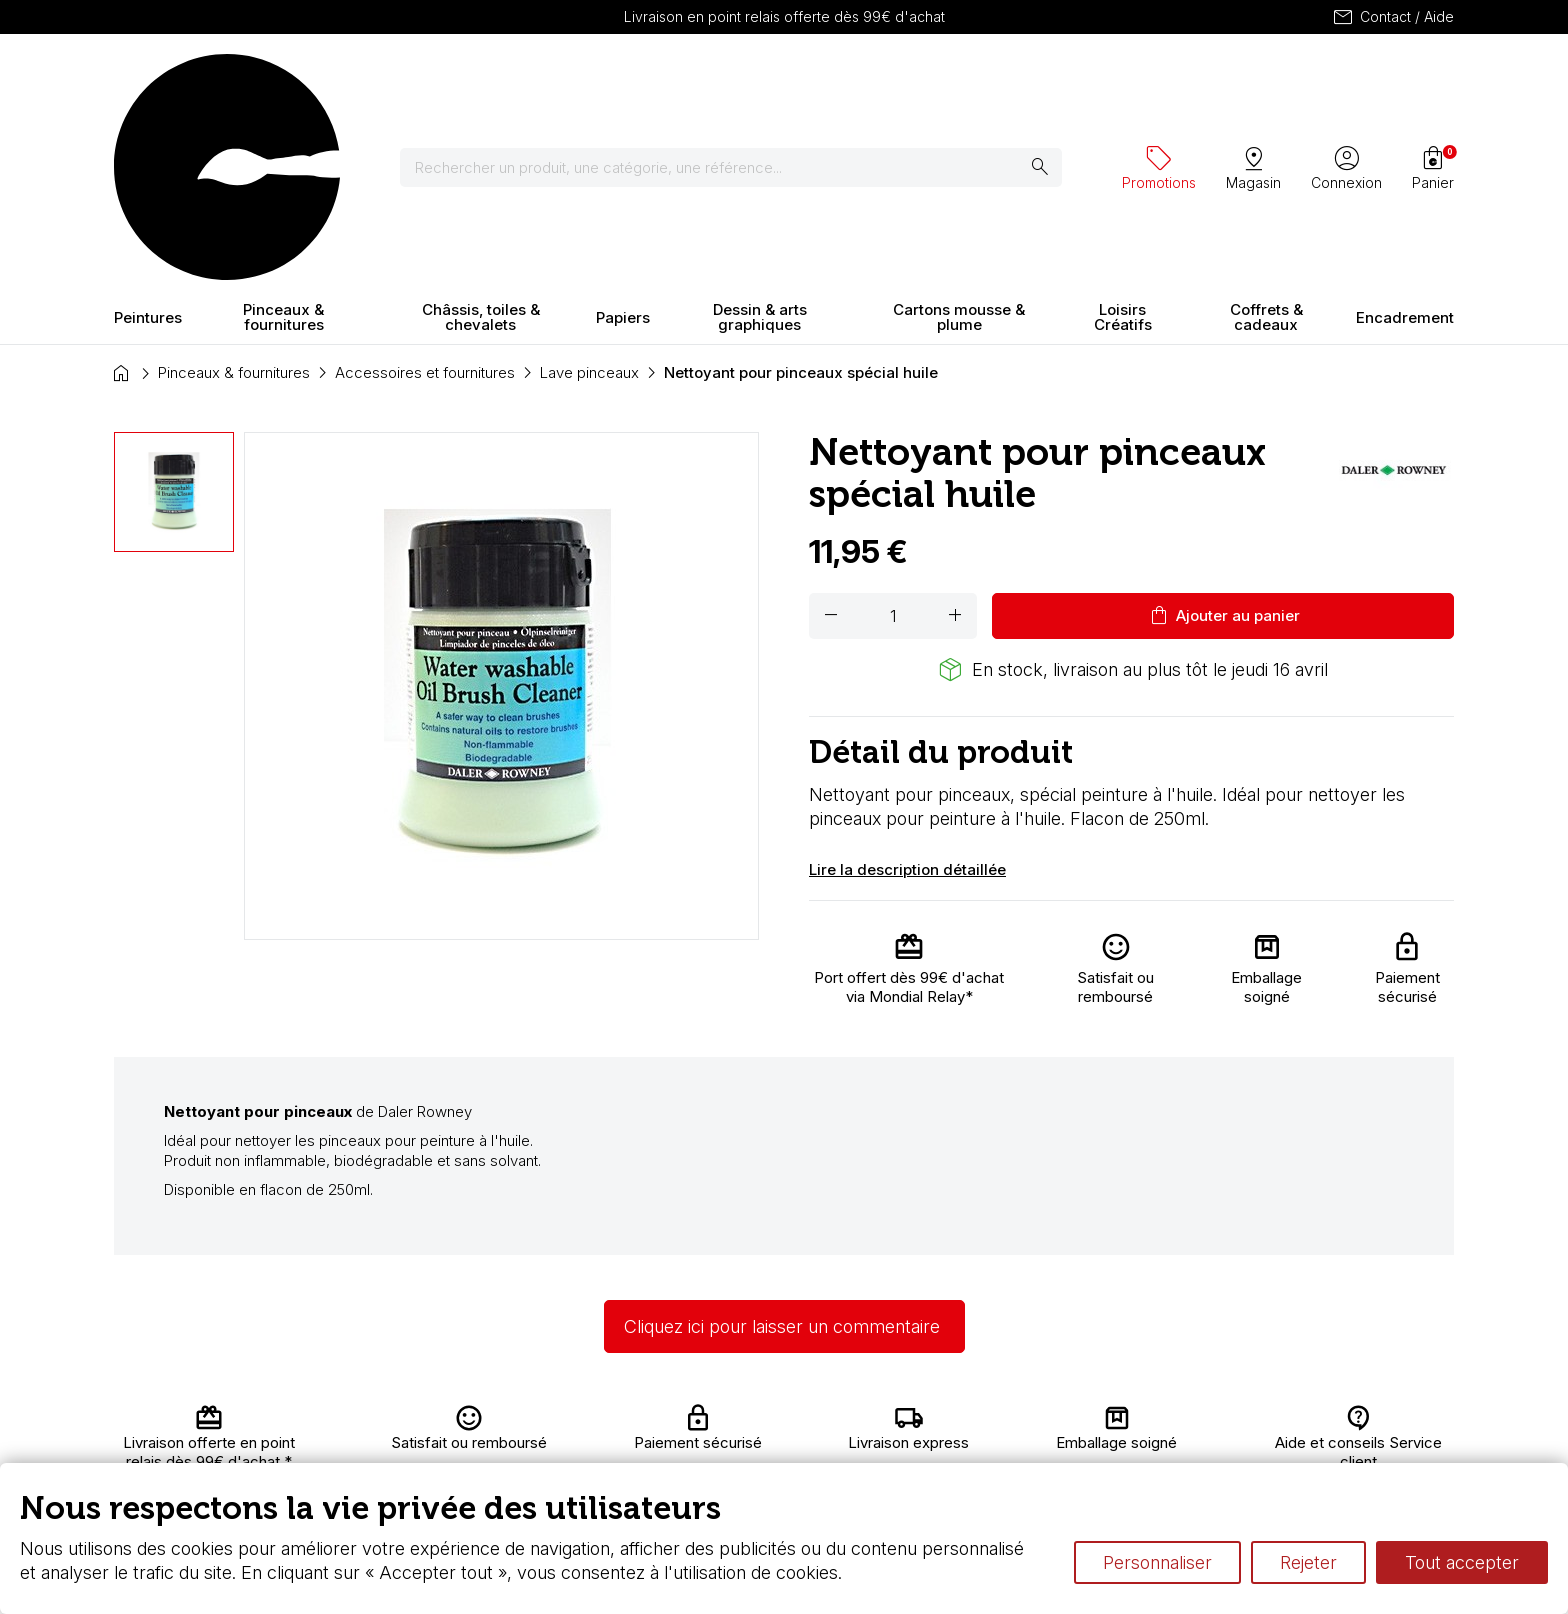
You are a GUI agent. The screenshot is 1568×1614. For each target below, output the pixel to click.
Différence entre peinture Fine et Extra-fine (1043, 1460)
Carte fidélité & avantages (720, 1421)
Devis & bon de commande (726, 1460)
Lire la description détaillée (907, 693)
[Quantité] (893, 440)
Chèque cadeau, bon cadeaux (736, 1441)
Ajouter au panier (1223, 440)
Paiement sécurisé (507, 1460)
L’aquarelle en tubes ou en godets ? (1019, 1421)
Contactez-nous (1366, 1421)
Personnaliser (1157, 1562)
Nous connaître (495, 1441)
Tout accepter (1462, 1562)
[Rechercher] (743, 80)
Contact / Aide (1392, 17)
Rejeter (1308, 1562)
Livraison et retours (508, 1421)
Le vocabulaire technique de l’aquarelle (1031, 1441)
